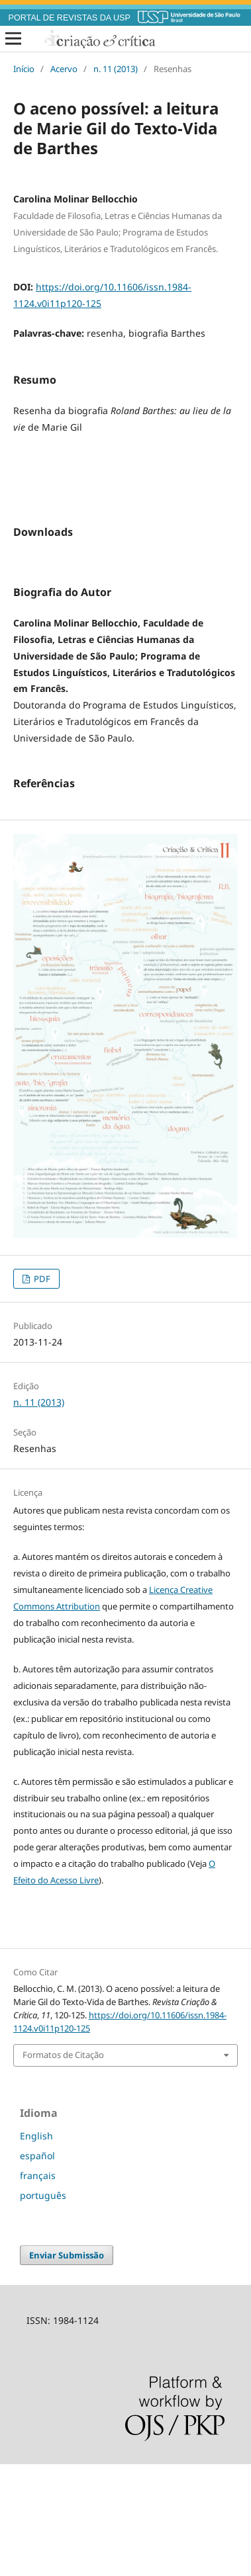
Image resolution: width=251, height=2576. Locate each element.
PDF (41, 1390)
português (43, 2307)
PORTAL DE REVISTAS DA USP (69, 17)
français (38, 2287)
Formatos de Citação (63, 2166)
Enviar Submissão (66, 2367)
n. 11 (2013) (115, 69)
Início (23, 69)
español (37, 2267)
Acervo (63, 69)
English (36, 2247)
